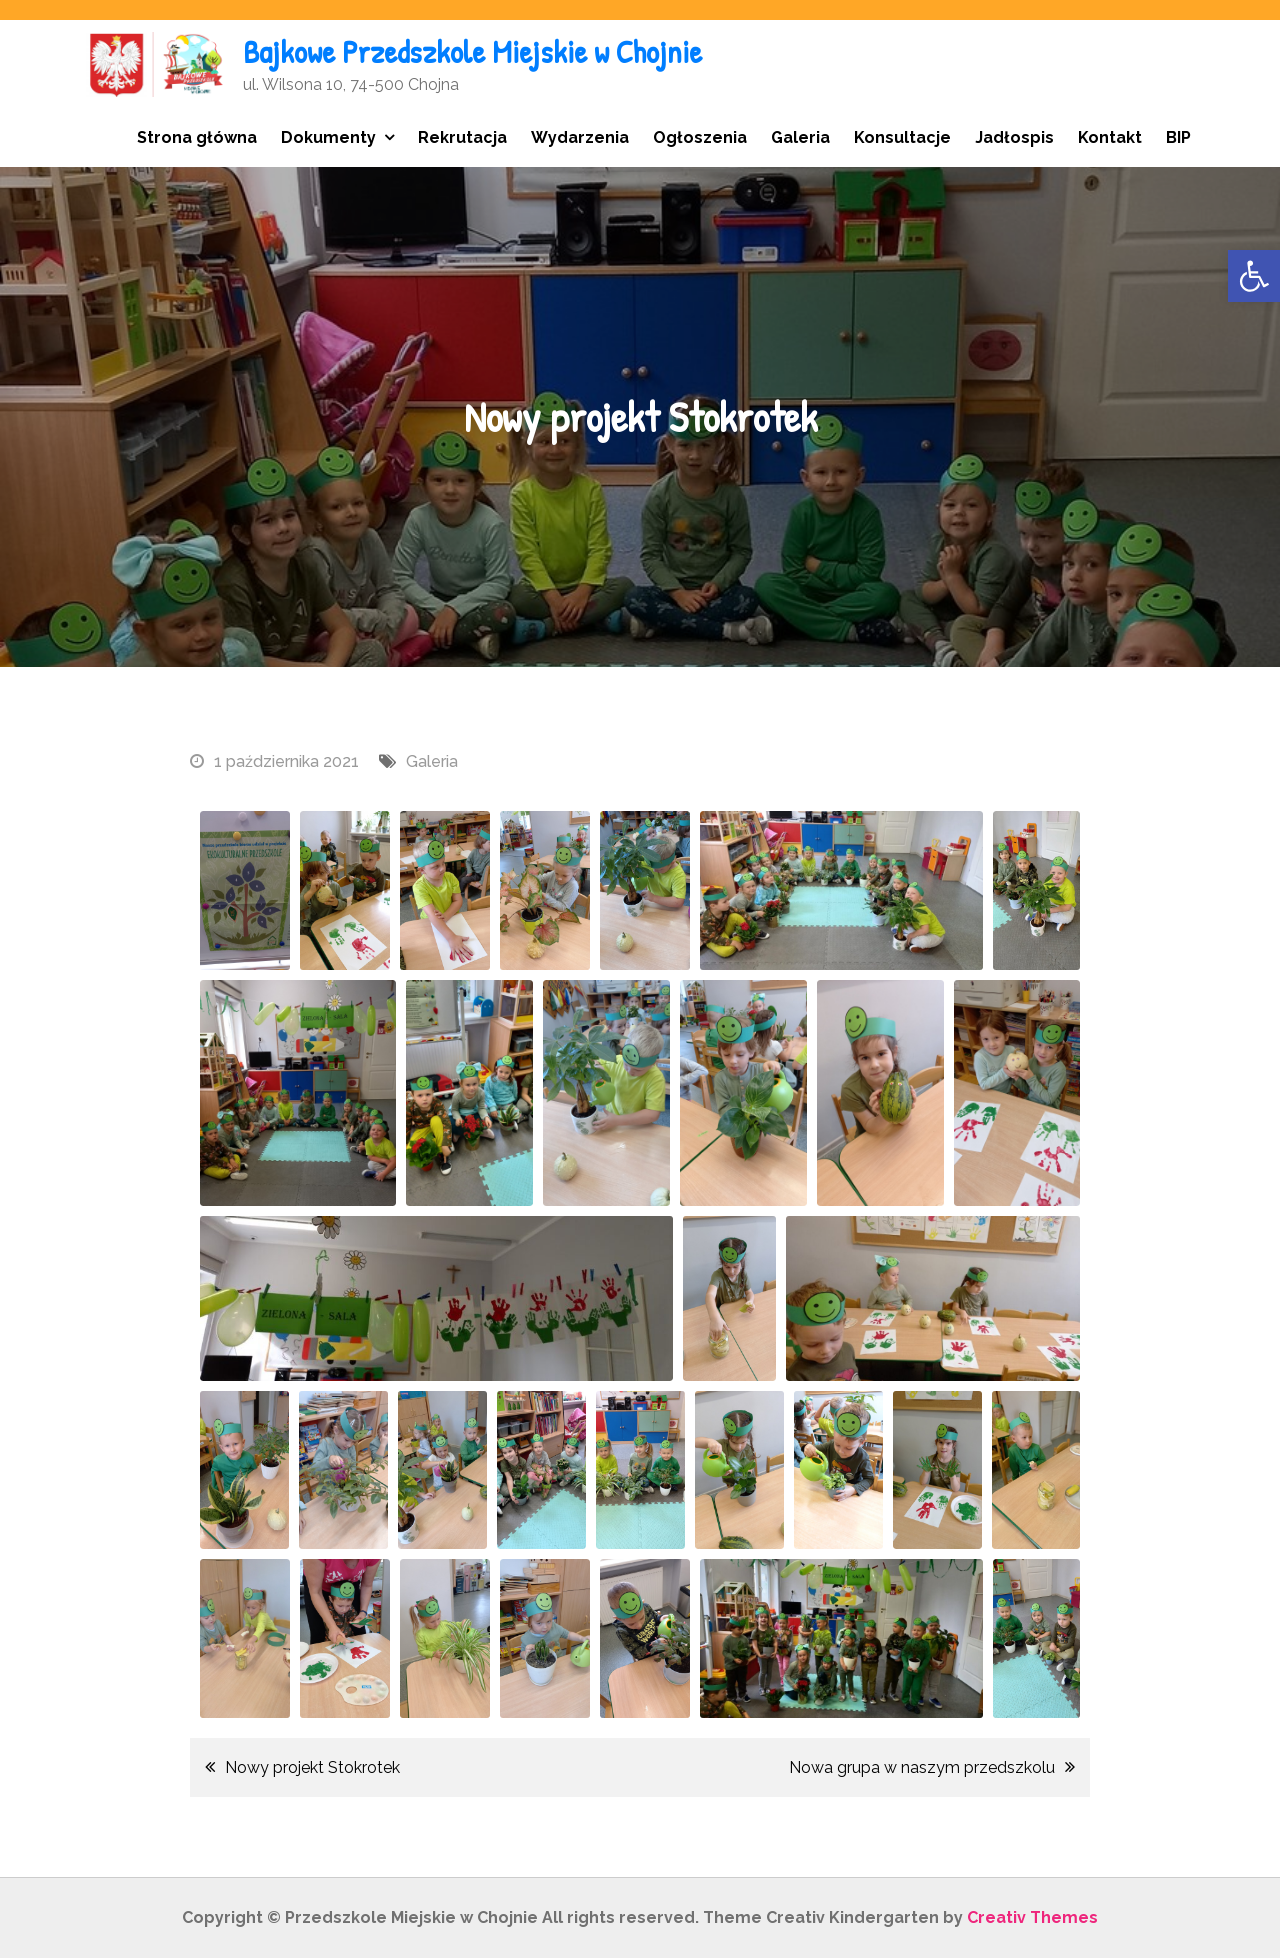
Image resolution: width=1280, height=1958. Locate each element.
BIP (1178, 137)
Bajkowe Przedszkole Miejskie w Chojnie (472, 51)
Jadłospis (1014, 137)
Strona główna (197, 137)
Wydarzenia (580, 137)
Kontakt (1110, 137)
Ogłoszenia (700, 137)
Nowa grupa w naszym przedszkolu (922, 1767)
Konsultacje (902, 137)
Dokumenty (328, 137)
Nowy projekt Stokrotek (312, 1767)
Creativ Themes (1032, 1917)
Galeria (800, 137)
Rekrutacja (462, 137)
